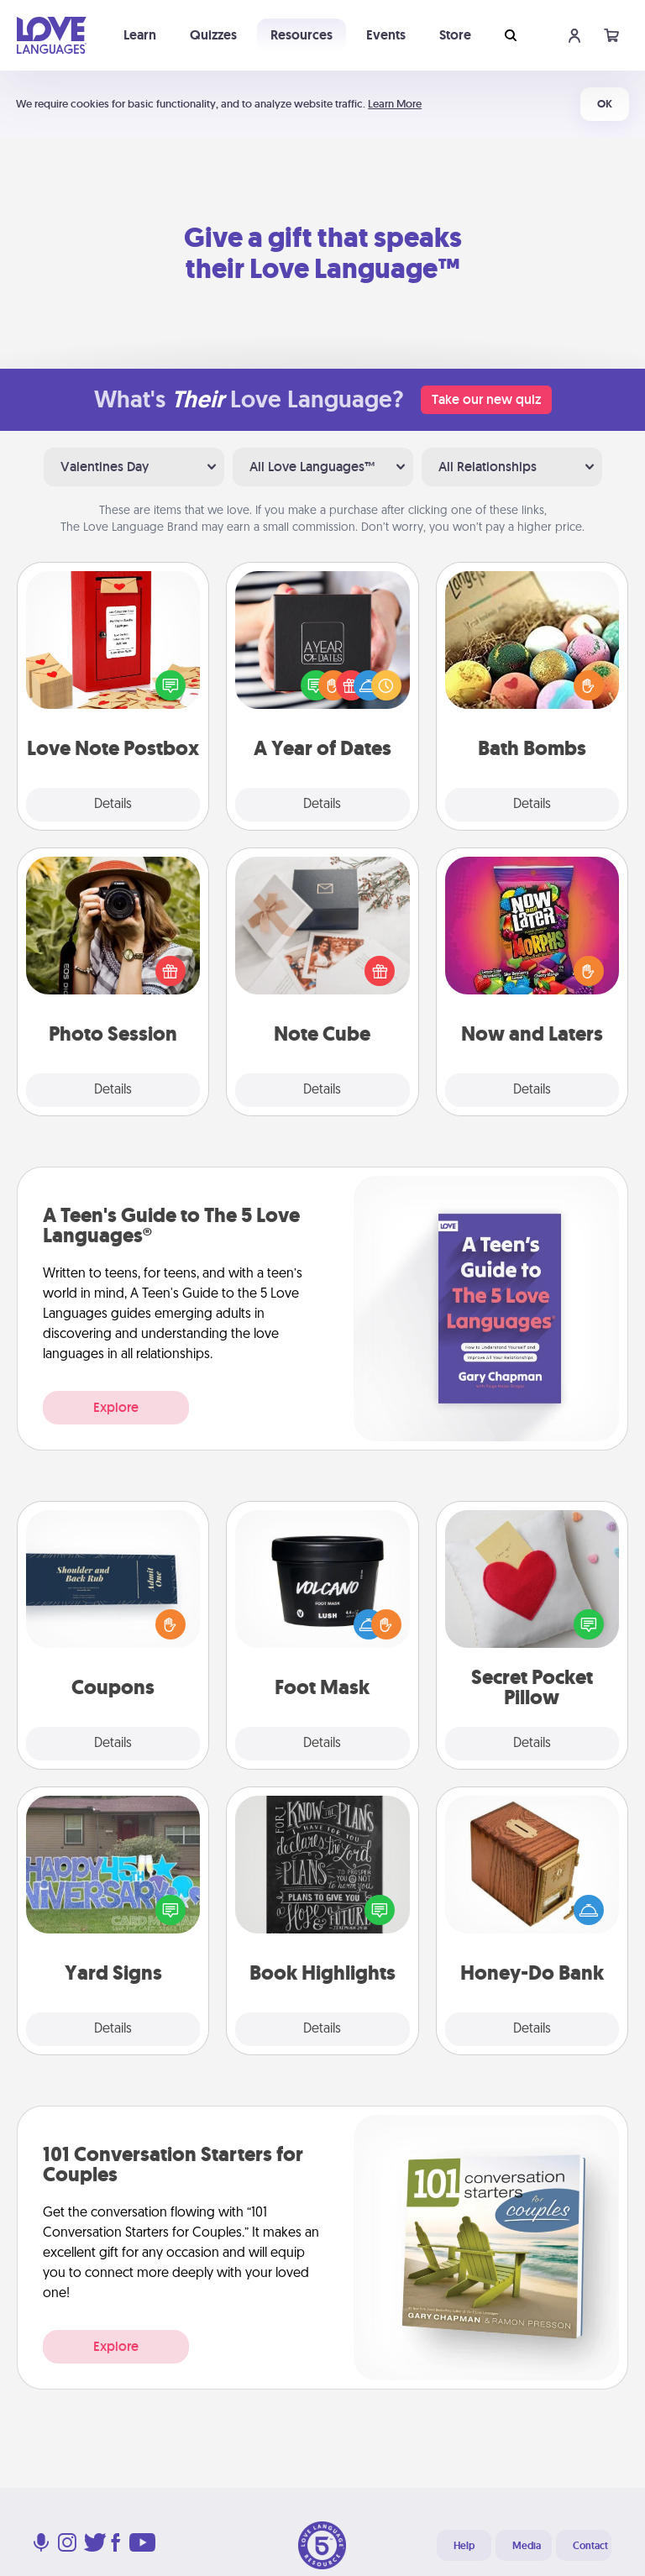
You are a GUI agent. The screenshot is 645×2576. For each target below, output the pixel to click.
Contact (590, 2545)
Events (386, 35)
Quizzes (213, 35)
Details (113, 804)
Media (526, 2545)
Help (464, 2545)
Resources (301, 35)
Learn (139, 35)
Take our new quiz (486, 399)
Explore (116, 1407)
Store (455, 35)
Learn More (395, 104)
